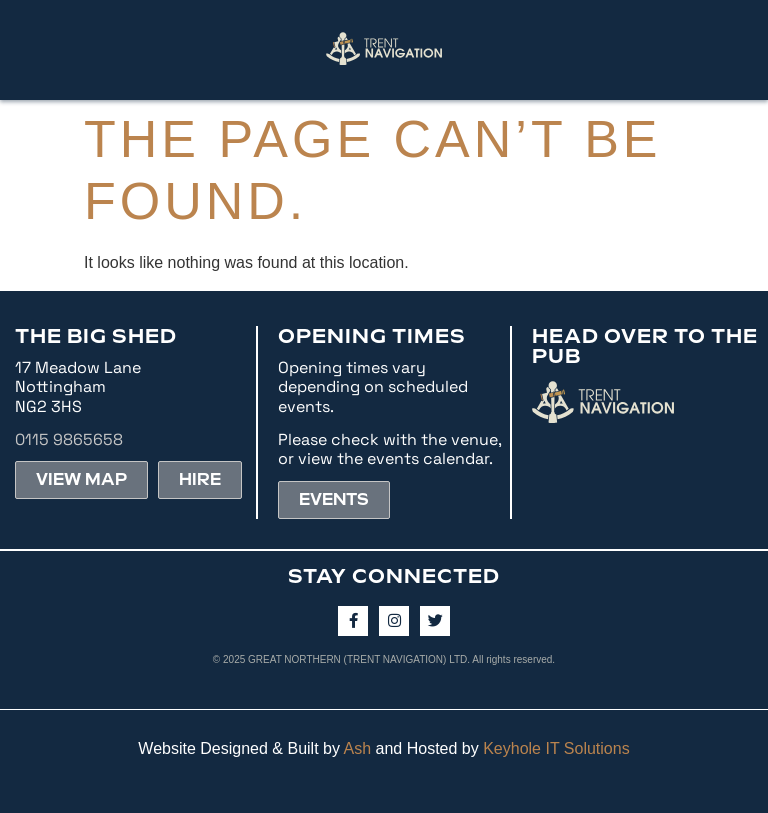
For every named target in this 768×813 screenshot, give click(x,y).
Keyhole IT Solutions (556, 748)
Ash (358, 748)
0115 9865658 (69, 439)
